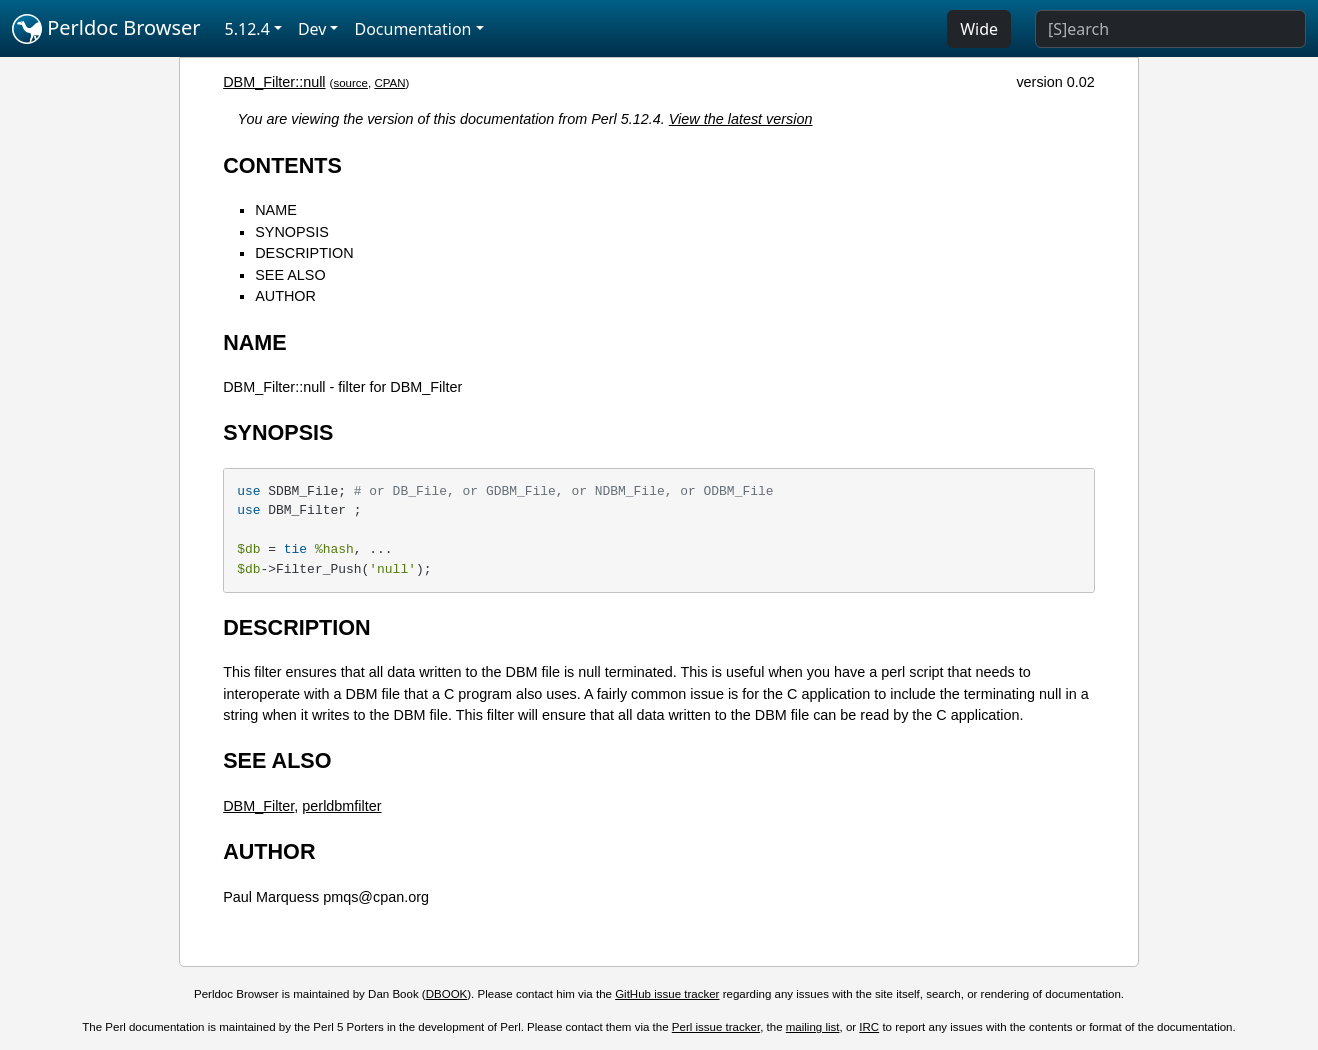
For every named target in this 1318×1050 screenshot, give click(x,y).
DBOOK (447, 994)
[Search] (1170, 29)
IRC (869, 1027)
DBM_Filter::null (274, 82)
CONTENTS (282, 165)
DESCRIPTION (304, 253)
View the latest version (741, 119)
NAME (276, 210)
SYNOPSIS (292, 232)
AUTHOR (285, 296)
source (350, 83)
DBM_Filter (258, 806)
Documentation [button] (412, 29)
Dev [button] (312, 29)
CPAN (389, 83)
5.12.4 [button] (247, 29)
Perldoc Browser (106, 29)
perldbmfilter (341, 806)
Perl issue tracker (716, 1027)
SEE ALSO (290, 275)
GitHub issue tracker (667, 994)
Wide (979, 29)
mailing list (813, 1027)
